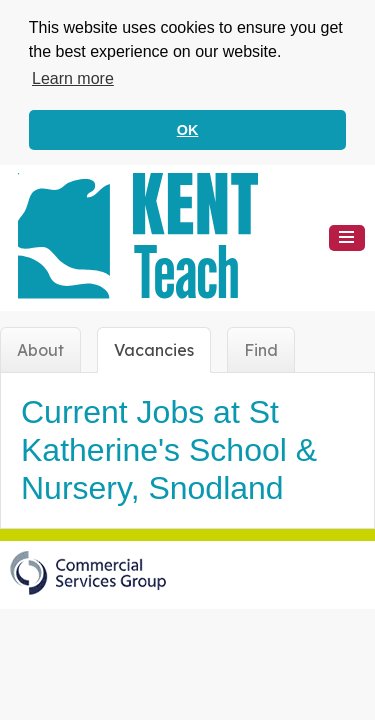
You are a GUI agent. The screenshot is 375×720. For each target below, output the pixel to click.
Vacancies (154, 348)
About (40, 348)
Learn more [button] (73, 78)
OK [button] (188, 130)
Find (261, 348)
